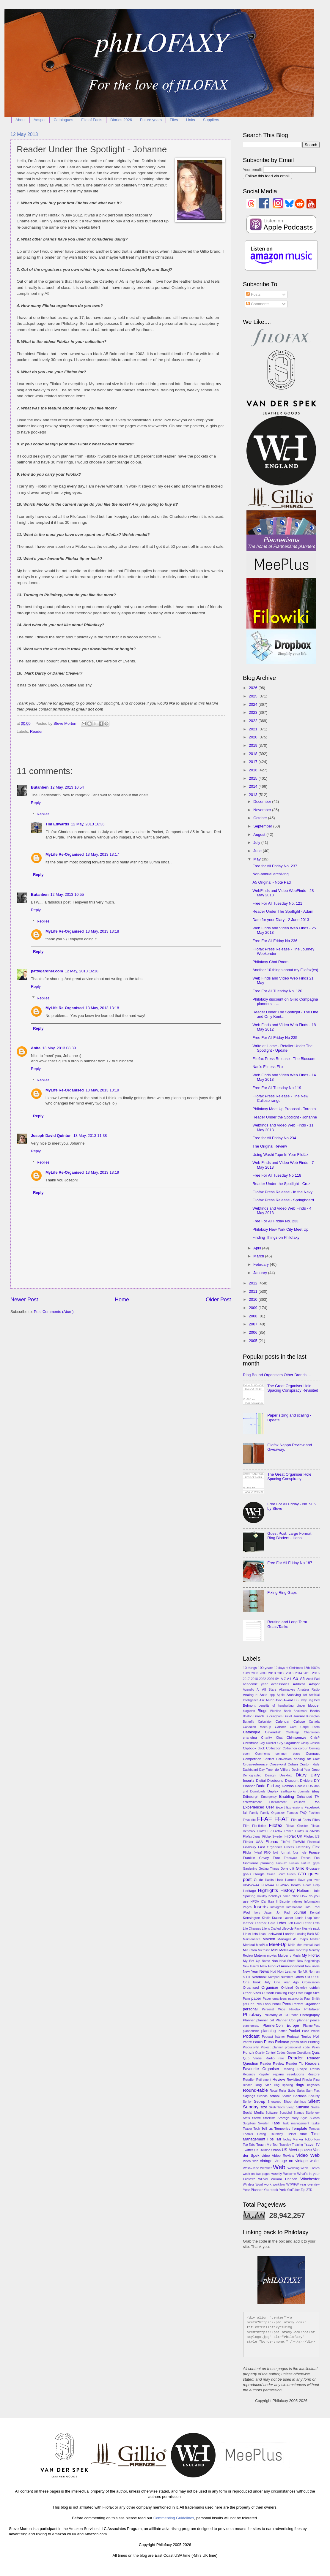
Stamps (298, 2112)
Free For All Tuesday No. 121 (277, 903)
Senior (247, 2101)
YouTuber (293, 2190)
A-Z (283, 1679)
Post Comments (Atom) (54, 1311)
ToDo (308, 2139)
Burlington (313, 1716)
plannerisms (251, 2031)
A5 (295, 1678)
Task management (295, 2123)
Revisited (294, 2079)
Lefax (281, 1923)
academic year (255, 1684)
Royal (273, 2090)
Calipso (299, 1721)
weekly (276, 2173)
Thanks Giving (254, 2134)
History (287, 1890)
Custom (306, 1764)
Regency (249, 2074)
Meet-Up (278, 1944)
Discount (291, 1780)
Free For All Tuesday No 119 (276, 1088)
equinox (299, 1802)
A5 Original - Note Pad (271, 882)
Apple (281, 1695)
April (257, 1248)
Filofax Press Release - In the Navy (282, 1192)
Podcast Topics (299, 2036)
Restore (313, 2074)
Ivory (257, 1912)
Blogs (262, 1710)
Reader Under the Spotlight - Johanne (284, 1117)
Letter (307, 1923)
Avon (279, 1700)
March (259, 1256)
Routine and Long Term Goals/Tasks (287, 1624)
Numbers (287, 1977)
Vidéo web (250, 2161)
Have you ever (309, 1880)
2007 (253, 1324)
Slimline (302, 2107)
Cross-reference (255, 1764)
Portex (247, 2042)
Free (276, 1858)
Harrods (290, 1880)
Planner (249, 2020)
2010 (253, 1299)
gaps (316, 1863)
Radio (269, 2058)
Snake (315, 2107)
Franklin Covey (256, 1858)
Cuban (293, 1764)
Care (293, 1727)
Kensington (251, 1918)
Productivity (251, 2047)
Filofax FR (264, 1831)
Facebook (312, 1807)
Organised (251, 1987)
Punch (248, 2052)
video (266, 2155)
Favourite (249, 1820)
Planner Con (286, 2020)
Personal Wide (273, 2009)
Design (270, 1775)
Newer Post (24, 1300)
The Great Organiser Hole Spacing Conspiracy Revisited (292, 1388)
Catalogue (251, 1732)
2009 (253, 1308)
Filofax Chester (296, 1825)
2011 (253, 1291)
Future (305, 1863)
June (258, 851)
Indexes (297, 1901)
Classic (315, 1743)
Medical (249, 1945)
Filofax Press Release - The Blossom (283, 1058)
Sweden (263, 2123)
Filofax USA (253, 1842)
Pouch (258, 2042)
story (295, 2118)
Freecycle (290, 1858)
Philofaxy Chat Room (270, 962)
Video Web (308, 2155)
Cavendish (273, 1732)
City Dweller (268, 1743)
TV (318, 2144)
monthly (302, 1950)
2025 (253, 696)
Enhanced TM (308, 1796)
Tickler (291, 2134)
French (305, 1858)
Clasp (305, 1743)
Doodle (300, 1786)
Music (297, 1955)
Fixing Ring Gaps (282, 1592)
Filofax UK (293, 1836)
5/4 (277, 1679)
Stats (246, 2118)
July (257, 842)
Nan (274, 1961)
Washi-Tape (251, 2168)
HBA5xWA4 (251, 1885)
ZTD (309, 2190)
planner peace (308, 2020)
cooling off (302, 1759)
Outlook (268, 1993)
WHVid (263, 2179)
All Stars (269, 1689)
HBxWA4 (268, 1885)
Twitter (248, 2150)
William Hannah (284, 2179)
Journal (299, 1912)
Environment (278, 1802)
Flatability (303, 1847)
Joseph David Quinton (51, 1135)
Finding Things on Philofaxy (275, 1237)
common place (288, 1753)
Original (287, 1987)
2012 (253, 1283)
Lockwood (274, 1934)
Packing (281, 1993)
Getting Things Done (273, 1868)
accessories (280, 1684)
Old (307, 1977)
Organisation (311, 1982)
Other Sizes (252, 1993)
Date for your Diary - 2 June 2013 (280, 919)
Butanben (39, 787)
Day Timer (266, 1769)
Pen (251, 2004)
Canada (314, 1721)
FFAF (264, 1818)
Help (316, 1885)
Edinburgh (251, 1796)
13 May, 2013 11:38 (90, 1135)
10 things (250, 1668)
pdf (245, 2004)
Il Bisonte (283, 1901)
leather (248, 1923)
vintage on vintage (291, 2161)
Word (259, 2184)
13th (307, 1668)
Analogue (250, 1695)
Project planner (272, 2047)
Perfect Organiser (306, 2004)
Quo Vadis (252, 2058)
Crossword (277, 1764)
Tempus (314, 2128)
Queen (291, 2052)
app (272, 1695)
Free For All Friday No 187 (289, 1563)
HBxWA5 (282, 1885)
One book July (257, 1982)
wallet (315, 2161)
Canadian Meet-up (257, 1727)
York (282, 2190)
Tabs (276, 2123)
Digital (260, 1780)
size (263, 2107)
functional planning (258, 1863)
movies (272, 1955)
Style (304, 2118)
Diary (301, 1774)
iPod (246, 1912)
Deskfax (285, 1775)
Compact (313, 1753)
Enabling (286, 1796)
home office (291, 1896)
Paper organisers (275, 1998)
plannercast (251, 2025)
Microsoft (264, 1950)
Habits (269, 1880)
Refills (315, 2069)
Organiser (269, 1987)
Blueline (275, 1711)
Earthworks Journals (295, 1791)
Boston (247, 1716)
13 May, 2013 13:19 (102, 1090)
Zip (303, 2190)
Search (286, 2096)
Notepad (273, 1977)
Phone (294, 2015)
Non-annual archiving (270, 874)
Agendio (248, 1689)
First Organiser (270, 1847)
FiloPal (285, 1842)
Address (299, 1684)
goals (247, 1874)
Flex (316, 1847)
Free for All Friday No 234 (274, 1138)
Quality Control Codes (270, 2052)
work (267, 2184)
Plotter (282, 2031)
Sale (292, 2090)
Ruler (282, 2090)
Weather (266, 2168)
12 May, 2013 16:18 (81, 971)
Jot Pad (283, 1912)
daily (316, 1764)
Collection (273, 1748)
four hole (300, 1852)
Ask (262, 1700)
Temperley (282, 2128)
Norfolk (303, 1971)
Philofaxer (312, 2009)
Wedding (293, 2168)
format (285, 1852)
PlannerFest (311, 2025)
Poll (316, 2036)
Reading (288, 2069)
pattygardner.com (47, 971)
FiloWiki (299, 1842)
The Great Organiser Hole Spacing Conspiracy (289, 1476)
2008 (253, 1316)
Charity (266, 1737)
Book (287, 1711)
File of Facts (91, 120)
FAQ (303, 1812)
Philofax (294, 2009)
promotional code (297, 2047)
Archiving (294, 1695)
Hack (279, 1880)
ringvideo (313, 2085)
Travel (309, 2144)
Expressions (294, 1807)
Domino (288, 1786)
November (262, 810)
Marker (315, 1939)
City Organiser (288, 1743)
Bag (310, 1700)
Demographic (252, 1775)
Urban (276, 2150)
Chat (279, 1737)
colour (303, 1748)
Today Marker (292, 2139)
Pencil (276, 2004)
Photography (310, 2015)
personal (250, 2009)
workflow (279, 2184)
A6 (302, 1678)
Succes (314, 2118)
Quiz (315, 2052)
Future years (151, 120)
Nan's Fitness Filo (267, 1066)
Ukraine (265, 2150)
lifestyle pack (311, 1928)
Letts (316, 1923)
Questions (303, 2052)
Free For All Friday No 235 (274, 1037)
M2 (317, 1934)
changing (250, 1737)
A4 (289, 1679)
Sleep (290, 2107)
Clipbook (249, 1748)
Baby (303, 1700)
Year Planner (253, 2190)
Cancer (280, 1727)
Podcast (251, 2036)
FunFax (281, 1863)
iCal (263, 1901)
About (20, 120)
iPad (316, 1907)
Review (279, 2079)
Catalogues (63, 120)
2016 (253, 770)
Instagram (277, 1907)
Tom (317, 2139)
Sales (301, 2090)
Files (174, 120)
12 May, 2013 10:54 (67, 787)
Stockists (269, 2118)
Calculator (265, 1721)
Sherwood (274, 2101)
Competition (252, 1759)
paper (256, 1998)
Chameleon (312, 1732)
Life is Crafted (271, 1928)
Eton (316, 1802)
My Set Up (251, 1961)
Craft (316, 1759)
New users (312, 1966)
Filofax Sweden (272, 1836)
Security (314, 2096)
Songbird (285, 2112)
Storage (283, 2118)
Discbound (275, 1780)
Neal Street (287, 1961)
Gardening (250, 1868)
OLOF (315, 1977)
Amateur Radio (309, 1689)
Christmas (250, 1743)
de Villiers (282, 1769)
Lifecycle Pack (291, 1928)
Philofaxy (252, 2014)
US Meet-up (292, 2150)
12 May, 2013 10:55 (67, 894)
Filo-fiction (259, 1825)
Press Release (276, 2041)
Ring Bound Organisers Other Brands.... (277, 1375)
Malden (269, 1939)
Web (279, 2167)
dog (277, 1786)
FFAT (281, 1818)
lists (255, 1934)
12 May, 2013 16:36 (88, 824)
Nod (273, 1971)
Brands (259, 1716)
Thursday (276, 2134)
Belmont (249, 1705)
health (296, 1885)
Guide (258, 1880)
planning (268, 2030)
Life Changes (252, 1928)
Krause (277, 1918)
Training (297, 2144)
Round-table (255, 2090)
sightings (300, 2101)
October (260, 818)
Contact (268, 1759)
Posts (253, 294)
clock (261, 1748)
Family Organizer (272, 1812)
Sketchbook (277, 2107)
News (264, 1971)
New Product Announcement (282, 1966)
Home (122, 1300)
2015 (253, 778)
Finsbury (249, 1847)
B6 (296, 1700)
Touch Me (263, 2144)
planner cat (265, 2020)
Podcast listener (273, 2036)
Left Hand (294, 1923)
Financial (313, 1842)
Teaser (247, 2128)
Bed (317, 1700)
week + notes (310, 2168)
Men (299, 1945)
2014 (253, 786)
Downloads (257, 1791)
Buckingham (273, 1716)
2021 (253, 729)
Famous (292, 1812)
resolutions (295, 2074)
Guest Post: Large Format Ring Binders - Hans (289, 1535)
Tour (276, 2144)
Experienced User (258, 1807)
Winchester (310, 2179)
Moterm (260, 1955)
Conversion (284, 1759)
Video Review (283, 2155)
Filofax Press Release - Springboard (283, 1200)
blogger (314, 1705)
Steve (256, 2118)
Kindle (266, 1918)
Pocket (294, 2030)
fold (275, 1852)
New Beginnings (308, 1961)
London (289, 1934)
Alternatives (287, 1689)
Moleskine (287, 1950)
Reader (36, 731)
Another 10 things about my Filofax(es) (285, 970)
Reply (36, 802)
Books (315, 1711)
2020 (253, 737)
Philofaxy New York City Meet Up (280, 1229)
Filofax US (312, 1836)
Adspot (39, 120)
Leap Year (312, 1918)
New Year (250, 1971)
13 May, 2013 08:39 (59, 1048)
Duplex (273, 1791)
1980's (315, 1668)
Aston (269, 1700)
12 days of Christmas (288, 1668)
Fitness (289, 1847)
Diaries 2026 (121, 120)
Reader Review (272, 2063)
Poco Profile (311, 2031)
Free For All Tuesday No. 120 (277, 991)
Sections (299, 2096)
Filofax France (283, 1831)
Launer (288, 1918)
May (257, 859)
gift (292, 1868)
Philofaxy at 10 (276, 2015)
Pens (286, 2003)
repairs (278, 2074)
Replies (43, 814)
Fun (317, 1858)
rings (300, 2085)
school (274, 2096)
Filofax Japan (252, 1836)
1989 (246, 1673)
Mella (292, 1945)
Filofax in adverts (307, 1831)
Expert (280, 1807)
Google (259, 1874)
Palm (246, 1998)
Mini (274, 1950)
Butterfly (248, 1721)
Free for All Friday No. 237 (274, 866)
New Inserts (251, 1966)
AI (258, 1689)
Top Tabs (249, 2144)
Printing (314, 2042)
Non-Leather (286, 1971)
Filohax (271, 1841)
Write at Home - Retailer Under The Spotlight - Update (282, 1048)
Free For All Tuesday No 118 (276, 1175)
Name (266, 1961)
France (314, 1852)
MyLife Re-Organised (64, 854)
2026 (253, 688)
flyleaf (258, 1852)
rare (281, 2058)
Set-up (259, 2101)
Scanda (262, 2096)
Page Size (312, 1993)
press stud (298, 2042)
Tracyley (285, 2144)
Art (305, 1695)
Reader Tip (295, 2063)
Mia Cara (250, 1950)
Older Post (218, 1300)
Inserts (261, 1906)
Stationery (313, 2112)
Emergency (268, 1796)
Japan (268, 1912)
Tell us (267, 2128)
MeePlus (262, 1945)
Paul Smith (312, 1998)
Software (271, 2112)
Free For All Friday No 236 (274, 941)
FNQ (267, 1852)
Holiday (262, 1896)
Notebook (259, 1977)
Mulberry (284, 1955)
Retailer (249, 2079)
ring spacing (283, 2085)
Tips (270, 2139)
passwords (295, 1998)
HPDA (255, 1901)
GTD (302, 1874)
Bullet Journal (294, 1716)
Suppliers (211, 120)
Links (190, 120)
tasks (316, 2123)
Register (264, 2074)
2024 (253, 704)
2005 (253, 1340)
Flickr (247, 1852)
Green (291, 1874)
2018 (253, 753)
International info (298, 1907)
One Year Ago (286, 1982)
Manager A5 (287, 1939)
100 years (265, 1668)
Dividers (306, 1780)
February (261, 1264)
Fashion (314, 1812)
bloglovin (249, 1711)
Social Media (253, 2112)
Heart (307, 1885)
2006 (253, 1332)
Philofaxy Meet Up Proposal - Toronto (284, 1109)
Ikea (271, 1901)
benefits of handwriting (276, 1705)
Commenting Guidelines (173, 2518)
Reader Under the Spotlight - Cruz (281, 1183)
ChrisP (315, 1737)
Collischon (290, 1748)
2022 (253, 721)
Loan (262, 1934)
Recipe (302, 2069)
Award (288, 1700)
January (260, 1272)
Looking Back (305, 1934)
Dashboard (250, 1769)
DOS (309, 1786)
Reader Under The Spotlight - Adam (282, 911)
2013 (253, 794)
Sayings (249, 2096)
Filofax (275, 1825)
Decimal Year (301, 1769)
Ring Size (262, 2085)
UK (256, 2150)
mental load (312, 1945)
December (262, 801)
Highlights (268, 1890)
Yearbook (271, 2190)
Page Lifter (295, 1993)
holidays (274, 1896)
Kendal (315, 1912)
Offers (299, 1977)
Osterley (301, 1987)
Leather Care (265, 1923)
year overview (310, 2184)
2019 (253, 745)
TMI (278, 2139)
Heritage (249, 1891)
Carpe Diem (310, 1727)
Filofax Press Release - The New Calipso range (280, 1098)
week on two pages (256, 2173)
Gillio (300, 1868)
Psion (316, 2047)
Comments (257, 304)
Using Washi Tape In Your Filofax (280, 1154)
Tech (257, 2128)
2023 (253, 712)
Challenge (292, 1732)
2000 (254, 1673)
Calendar (283, 1721)
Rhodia (307, 2079)
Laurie (299, 1918)
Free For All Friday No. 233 (275, 1221)
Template (299, 2128)
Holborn (303, 1890)
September (263, 826)
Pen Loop (263, 2004)
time (303, 2134)
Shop (288, 2101)
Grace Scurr (276, 1874)
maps (303, 1939)
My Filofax (311, 1955)
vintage (266, 2161)
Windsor (248, 2184)
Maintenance (251, 1939)
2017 (253, 761)
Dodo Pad (265, 1786)
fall (245, 1812)
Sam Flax (313, 2090)
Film (246, 1825)
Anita (35, 1048)
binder (301, 1705)
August (259, 834)
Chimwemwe (296, 1737)
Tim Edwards (57, 824)
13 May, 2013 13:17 (102, 854)
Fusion (294, 1863)
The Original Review (269, 1146)
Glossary (313, 1868)
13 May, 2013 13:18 (102, 931)
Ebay (316, 1791)
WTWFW (292, 2184)
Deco (316, 1769)
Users (308, 2150)
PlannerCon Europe (281, 2025)
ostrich (314, 1987)
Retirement (263, 2079)
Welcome (289, 2173)
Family (253, 1812)
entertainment (252, 1802)
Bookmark (300, 1711)
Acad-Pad (313, 1679)
